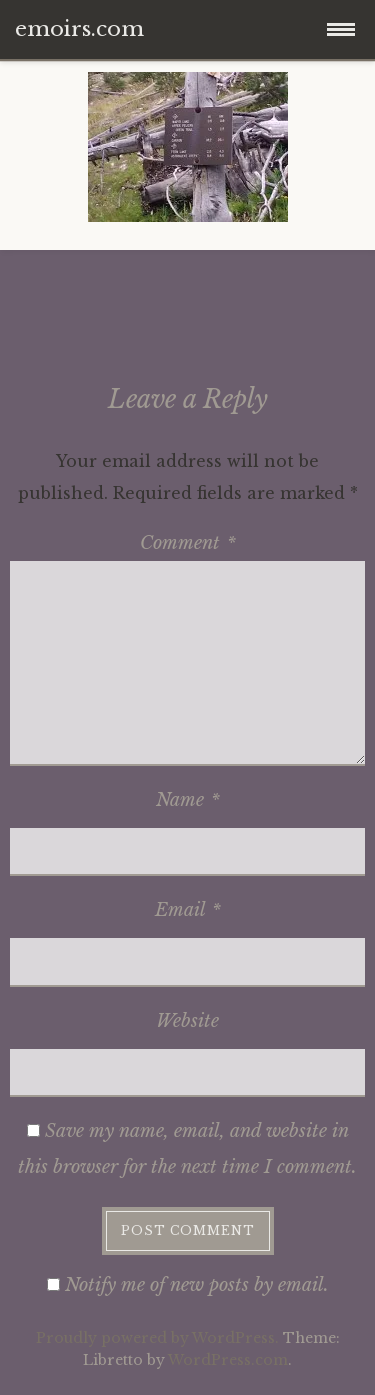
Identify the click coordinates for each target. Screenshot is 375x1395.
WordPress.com (228, 1360)
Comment (188, 543)
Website (187, 1021)
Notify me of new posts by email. (197, 1285)
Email (188, 910)
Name (188, 800)
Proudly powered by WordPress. (157, 1338)
